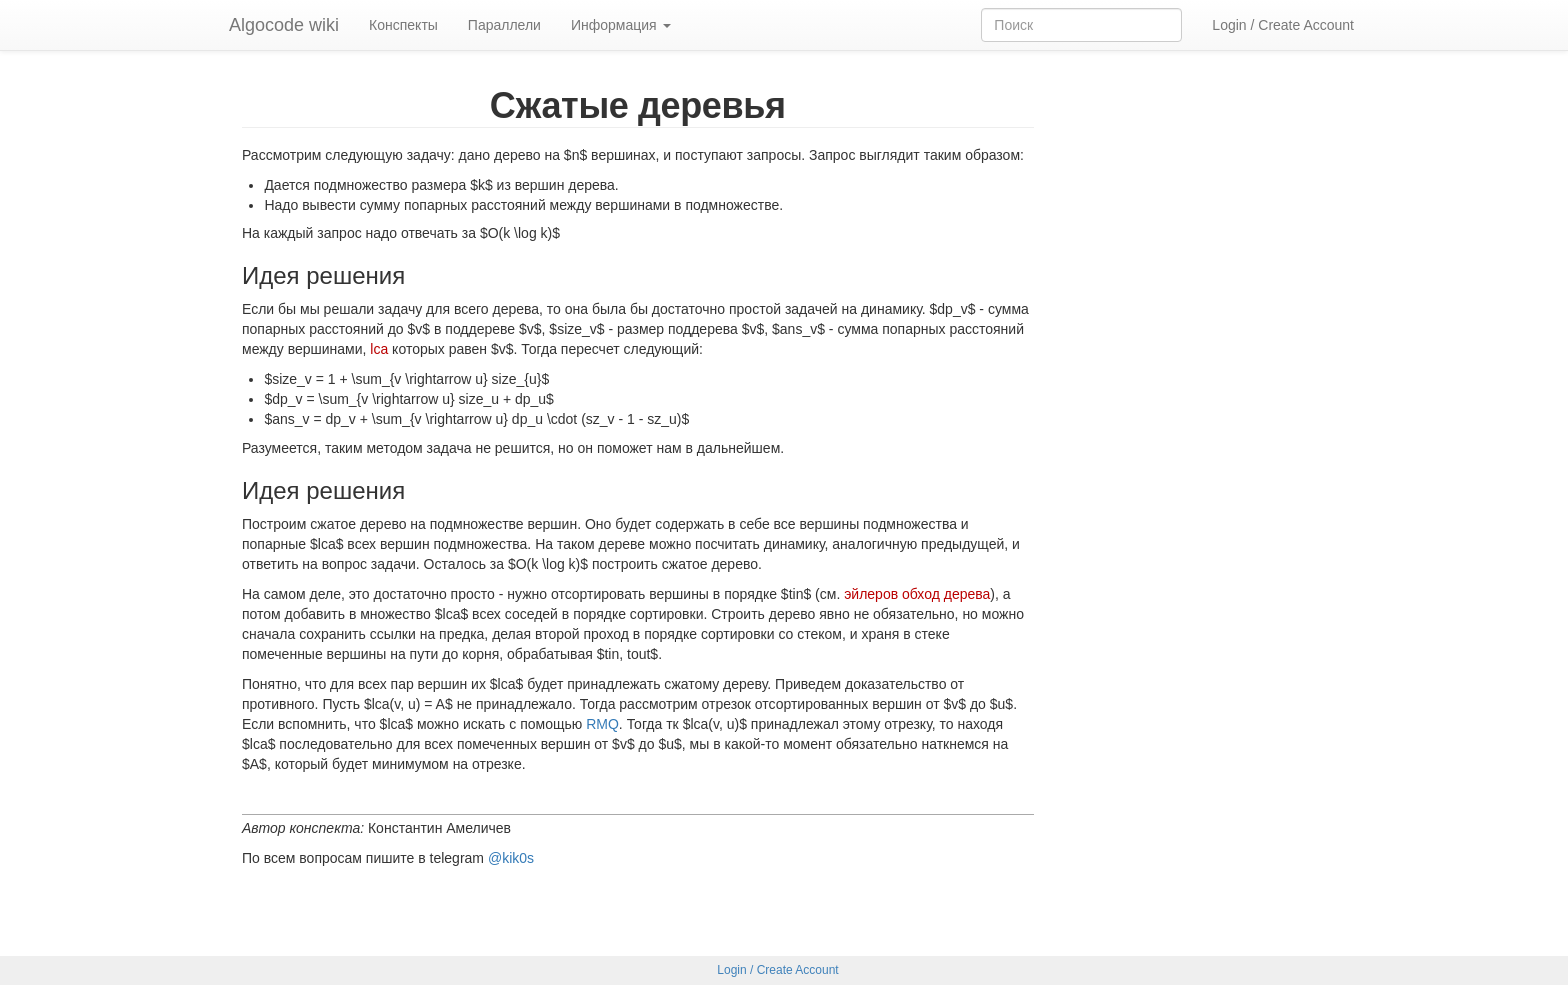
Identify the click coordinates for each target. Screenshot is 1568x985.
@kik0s (511, 858)
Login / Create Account (1283, 25)
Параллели (504, 25)
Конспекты (403, 25)
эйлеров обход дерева (917, 594)
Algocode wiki (284, 25)
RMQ (602, 724)
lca (379, 349)
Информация (621, 25)
